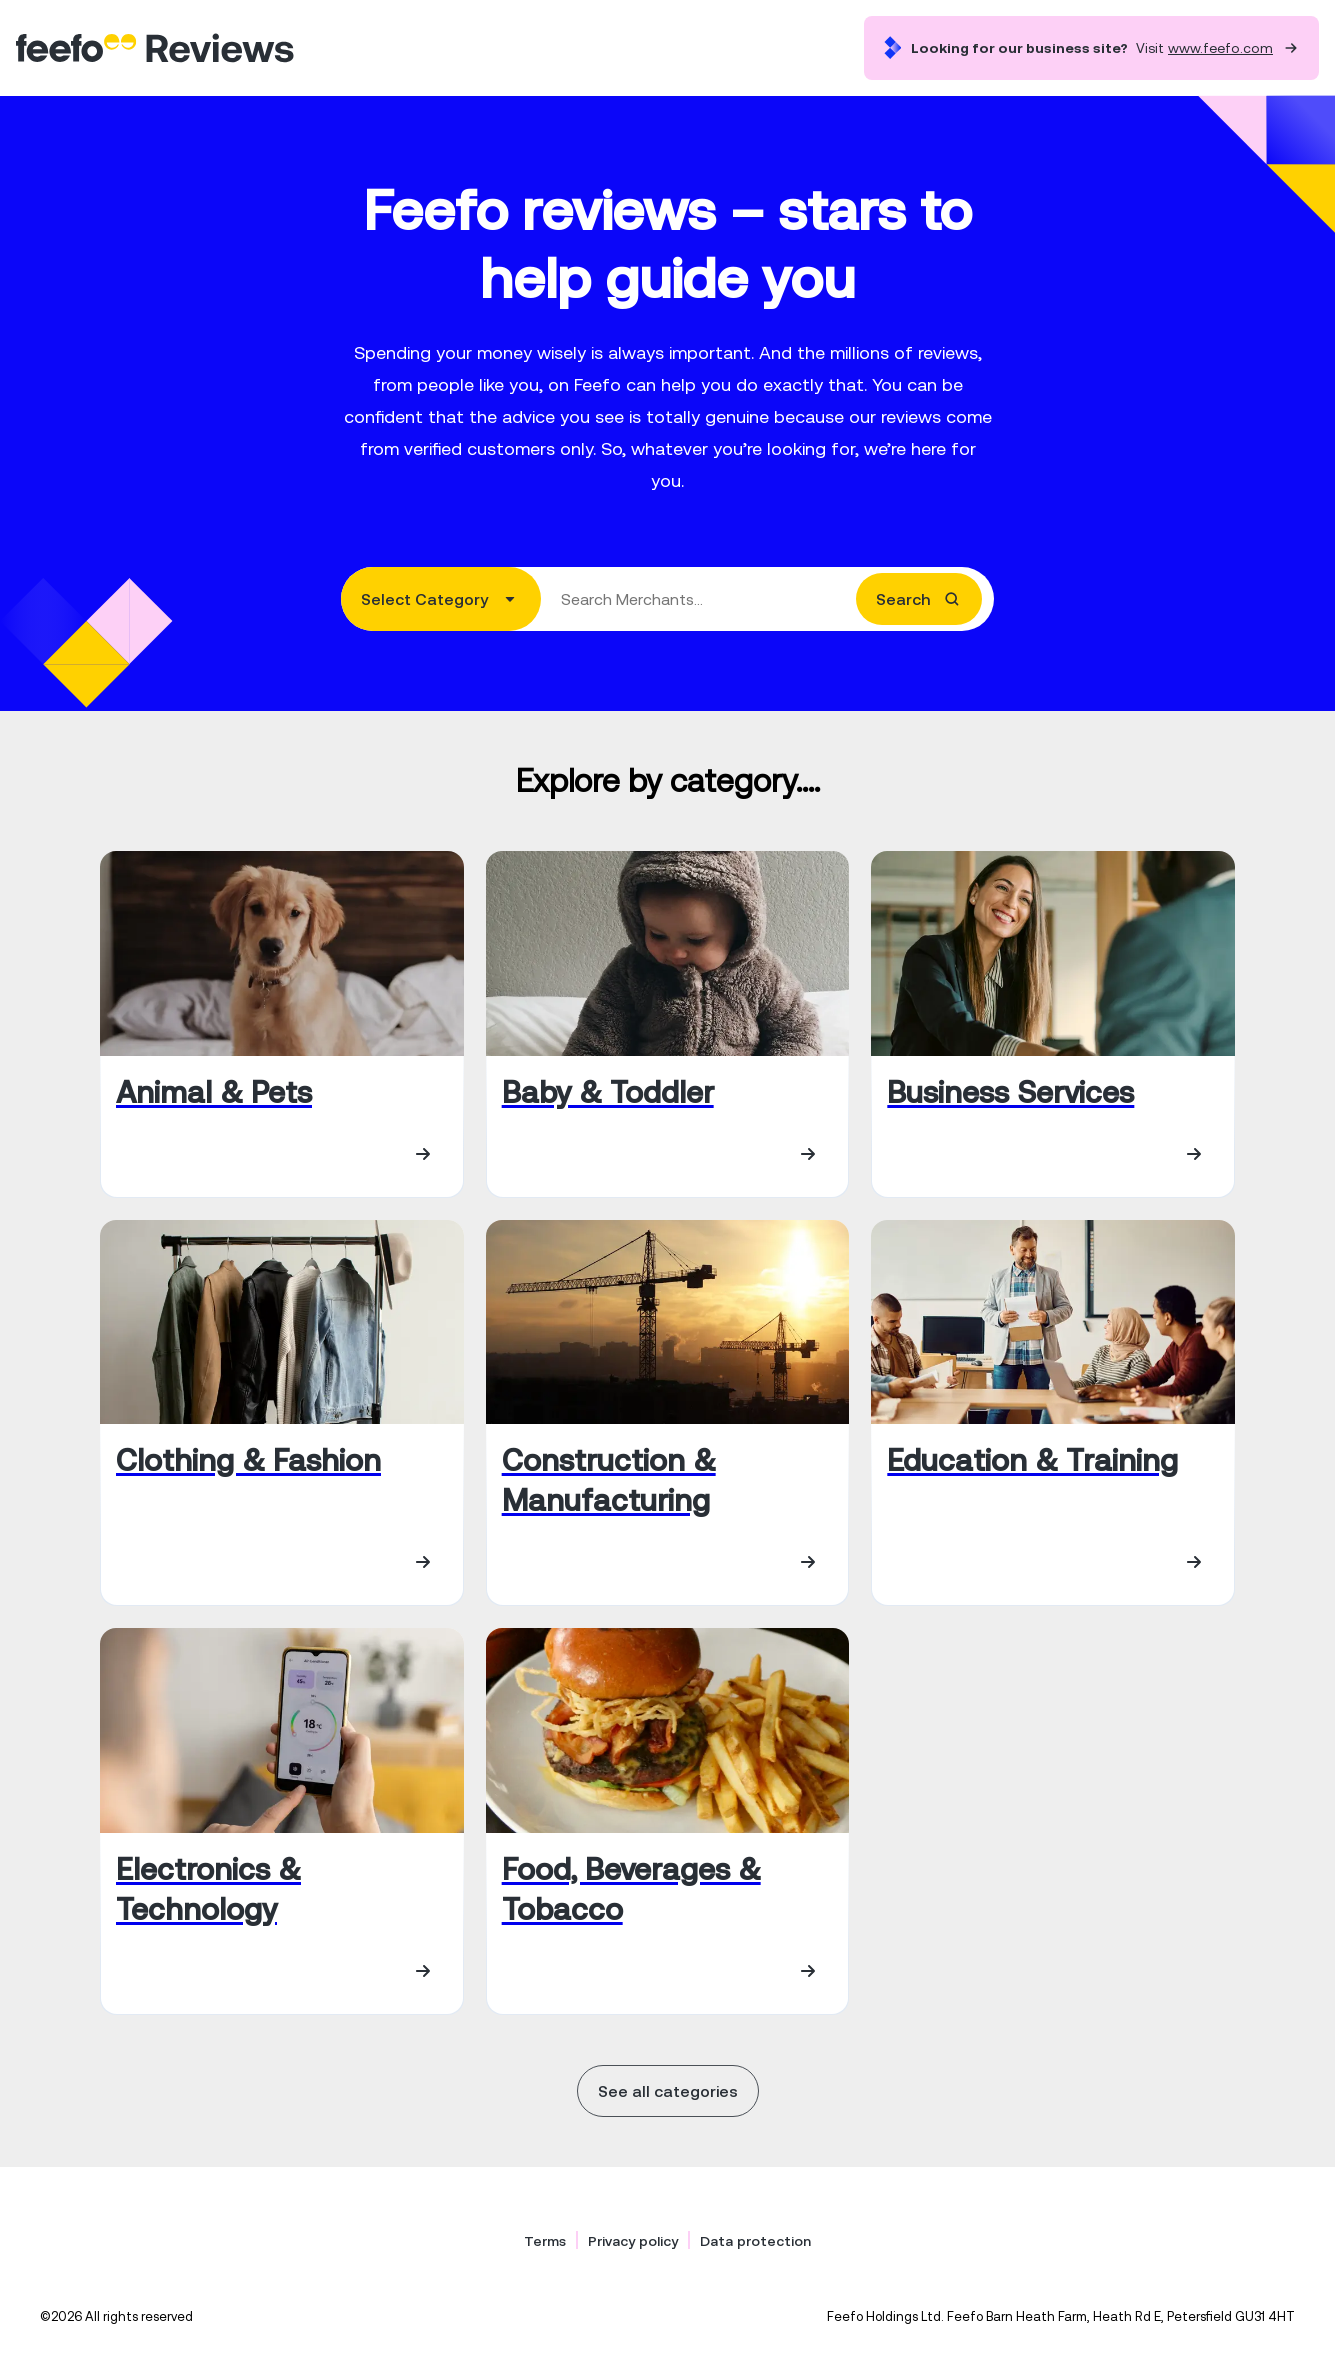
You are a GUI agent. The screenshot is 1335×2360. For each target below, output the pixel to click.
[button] (441, 599)
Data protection (755, 2241)
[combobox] (667, 599)
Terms (545, 2241)
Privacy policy (633, 2241)
